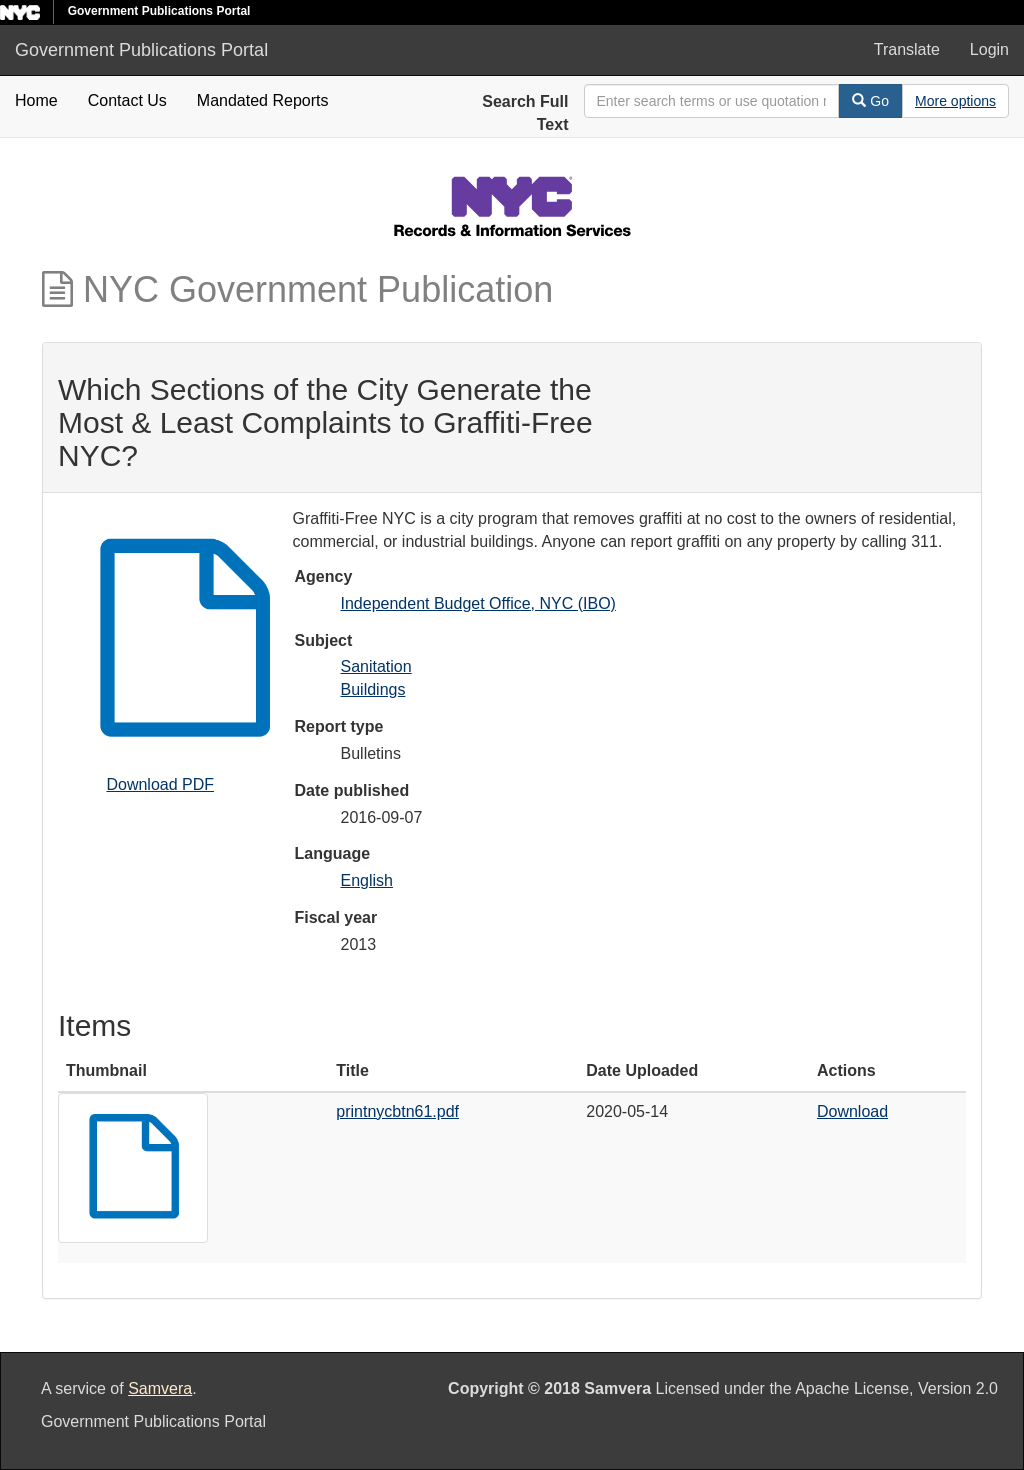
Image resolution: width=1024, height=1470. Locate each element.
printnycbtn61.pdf (397, 1111)
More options (955, 101)
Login (989, 49)
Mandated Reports (263, 100)
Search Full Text (525, 113)
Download (852, 1111)
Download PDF (160, 784)
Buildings (373, 689)
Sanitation (376, 666)
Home (36, 100)
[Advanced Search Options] (955, 101)
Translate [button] (907, 49)
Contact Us (127, 100)
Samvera (160, 1388)
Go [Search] (870, 101)
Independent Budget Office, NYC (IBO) (478, 603)
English (367, 880)
